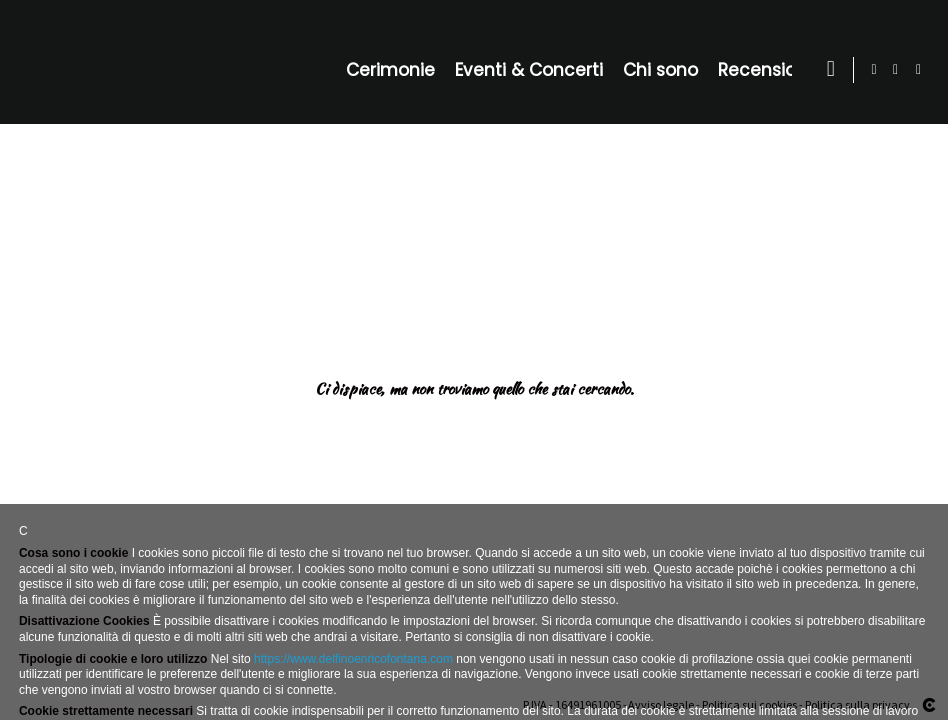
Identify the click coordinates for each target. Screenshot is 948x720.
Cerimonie (394, 70)
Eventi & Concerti (533, 70)
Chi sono (664, 70)
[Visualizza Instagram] (919, 70)
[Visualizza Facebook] (896, 70)
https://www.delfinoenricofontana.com (353, 659)
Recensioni (768, 70)
